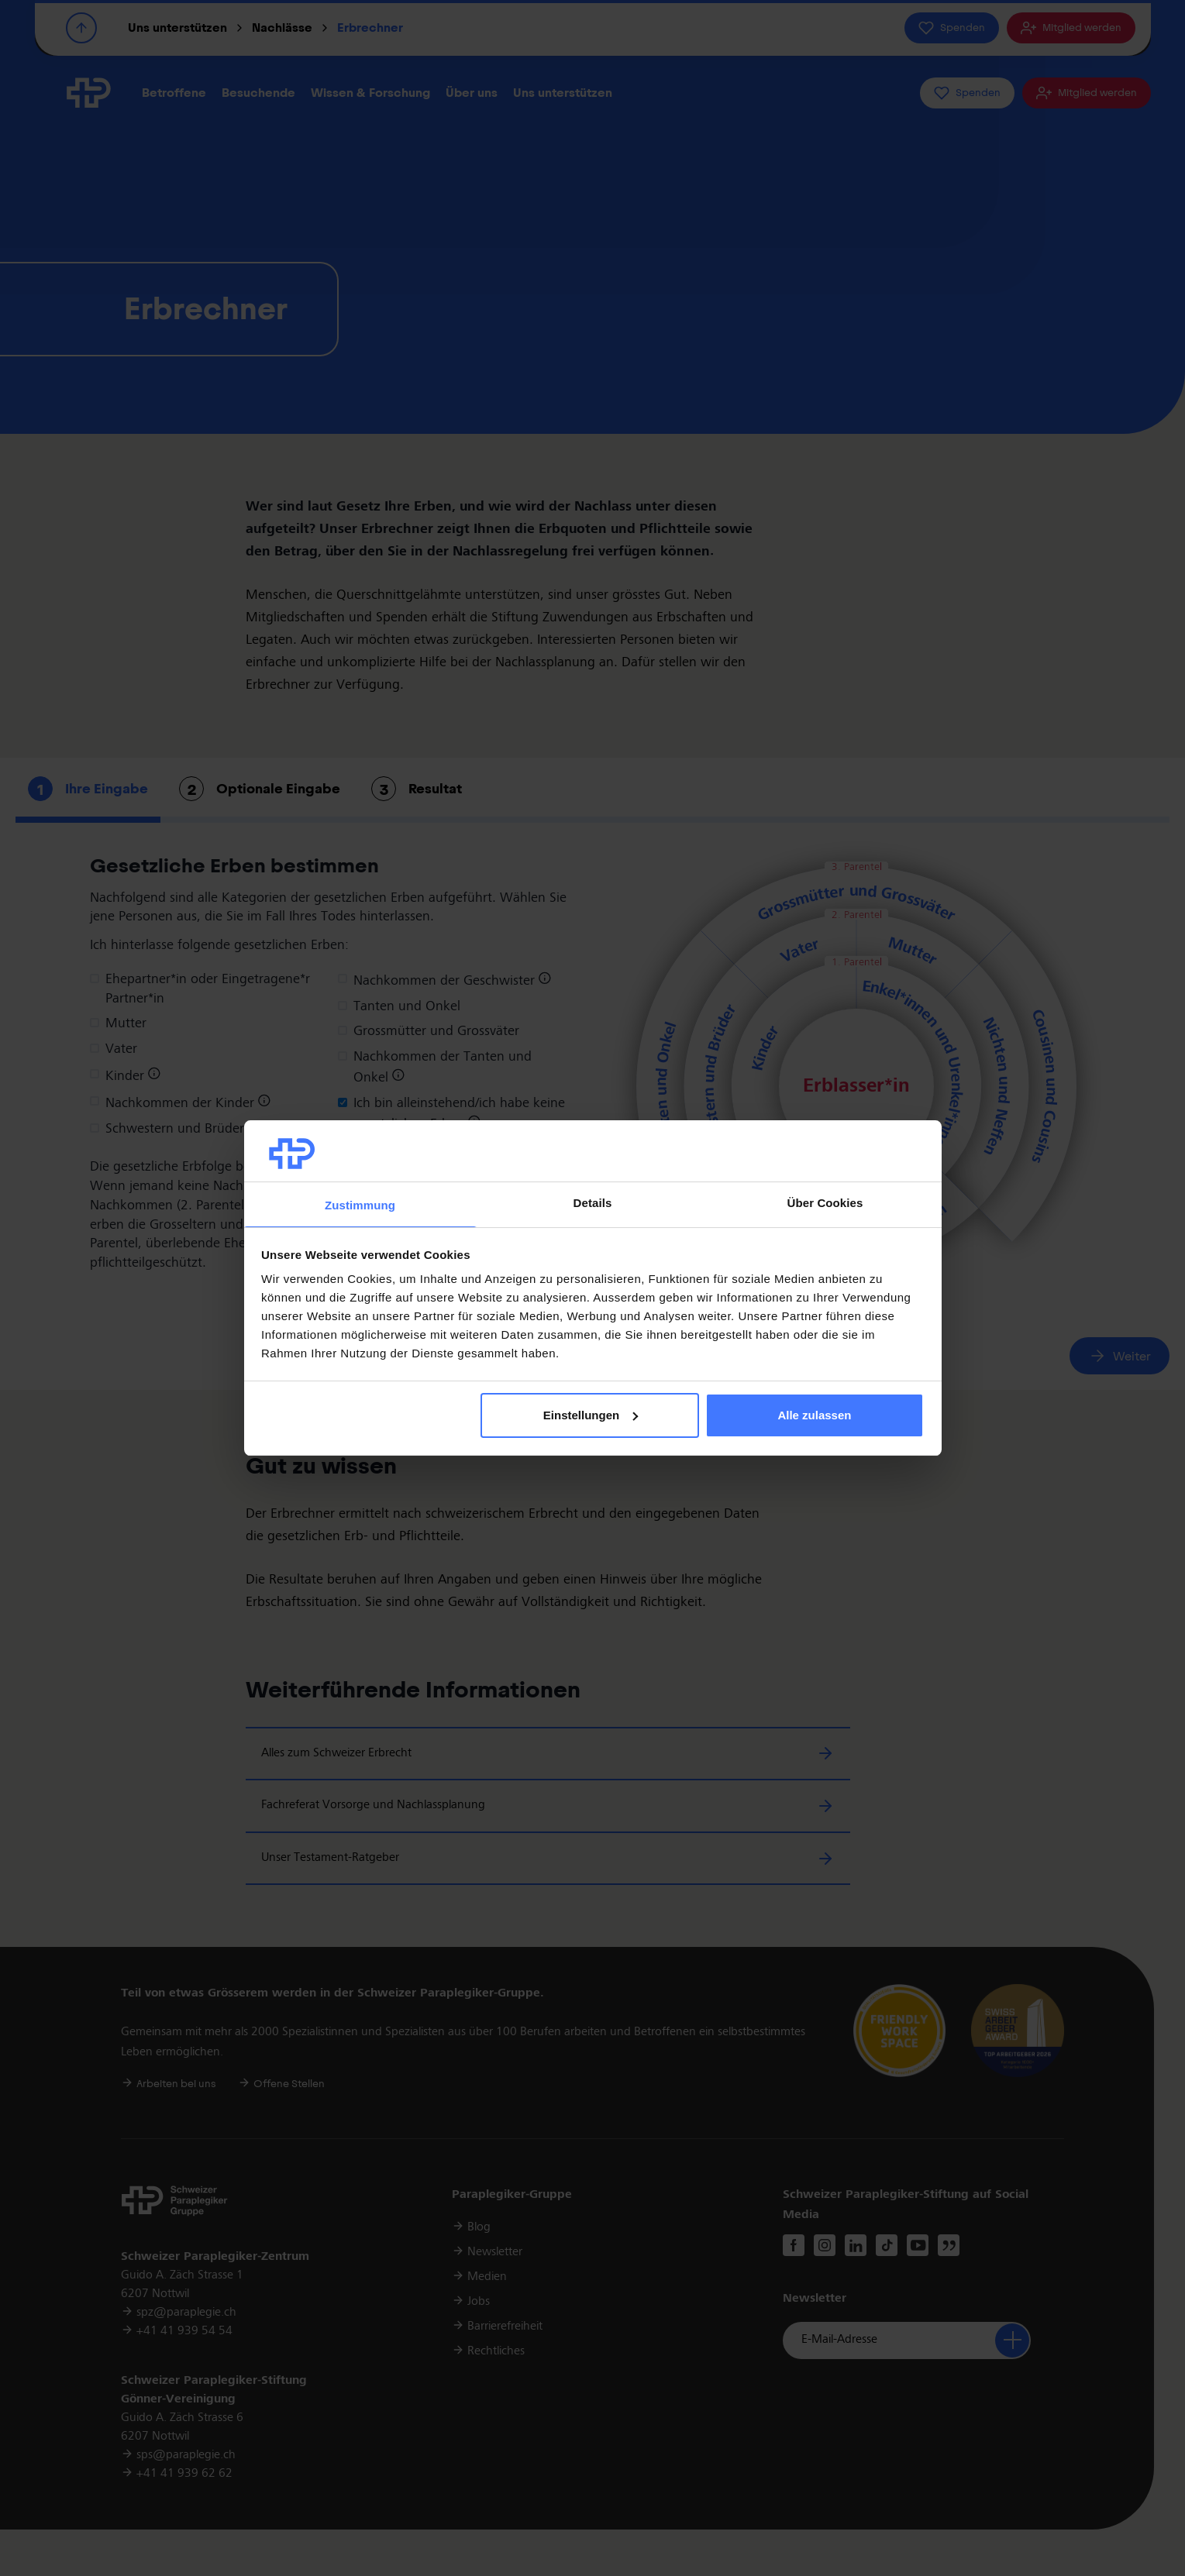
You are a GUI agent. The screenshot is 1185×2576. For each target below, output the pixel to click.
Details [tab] (593, 1202)
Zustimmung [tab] (360, 1205)
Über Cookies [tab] (825, 1202)
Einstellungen (590, 1415)
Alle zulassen (814, 1415)
